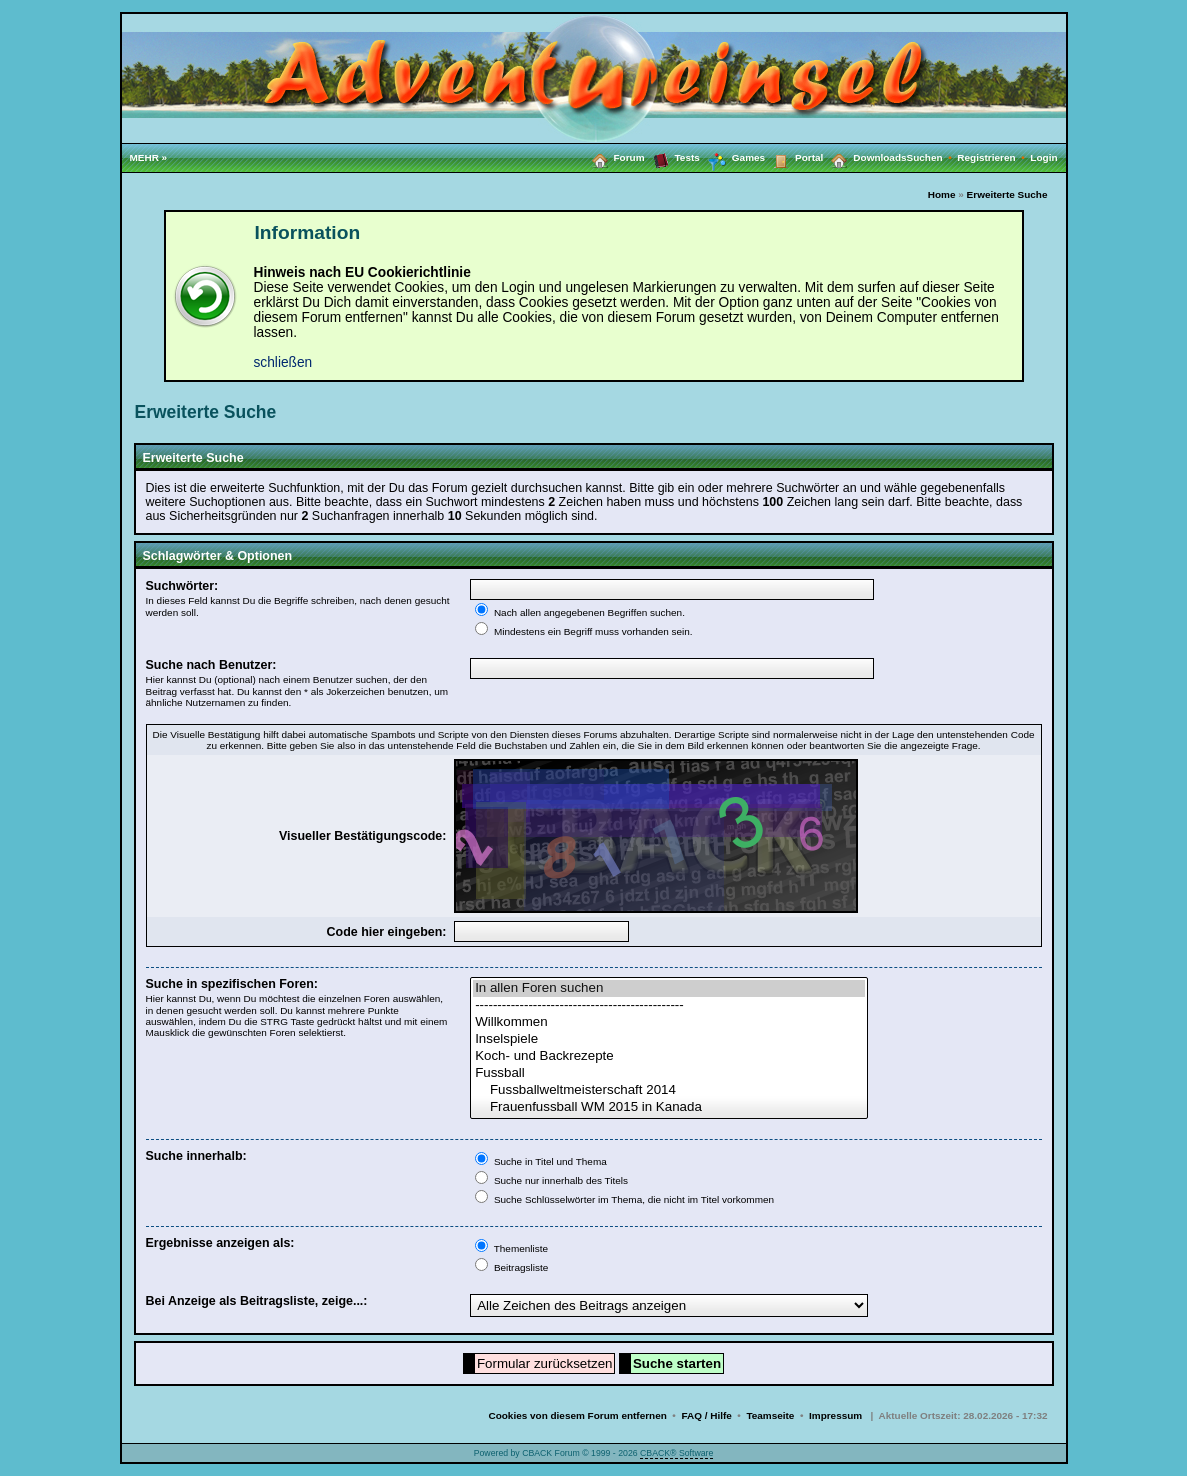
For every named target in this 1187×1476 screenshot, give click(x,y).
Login (1043, 157)
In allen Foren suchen (669, 988)
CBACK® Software (676, 1453)
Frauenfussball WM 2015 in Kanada (669, 1107)
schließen (283, 362)
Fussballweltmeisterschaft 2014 (669, 1090)
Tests (672, 157)
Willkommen (669, 1022)
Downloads (864, 157)
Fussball (669, 1073)
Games (732, 158)
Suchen (932, 157)
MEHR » (149, 157)
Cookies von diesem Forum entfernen (577, 1415)
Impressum (835, 1415)
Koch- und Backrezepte (669, 1056)
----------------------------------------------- (669, 1005)
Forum (614, 157)
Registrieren (993, 157)
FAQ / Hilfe (706, 1415)
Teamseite (770, 1415)
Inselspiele (669, 1039)
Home (942, 194)
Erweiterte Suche (1007, 194)
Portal (794, 157)
